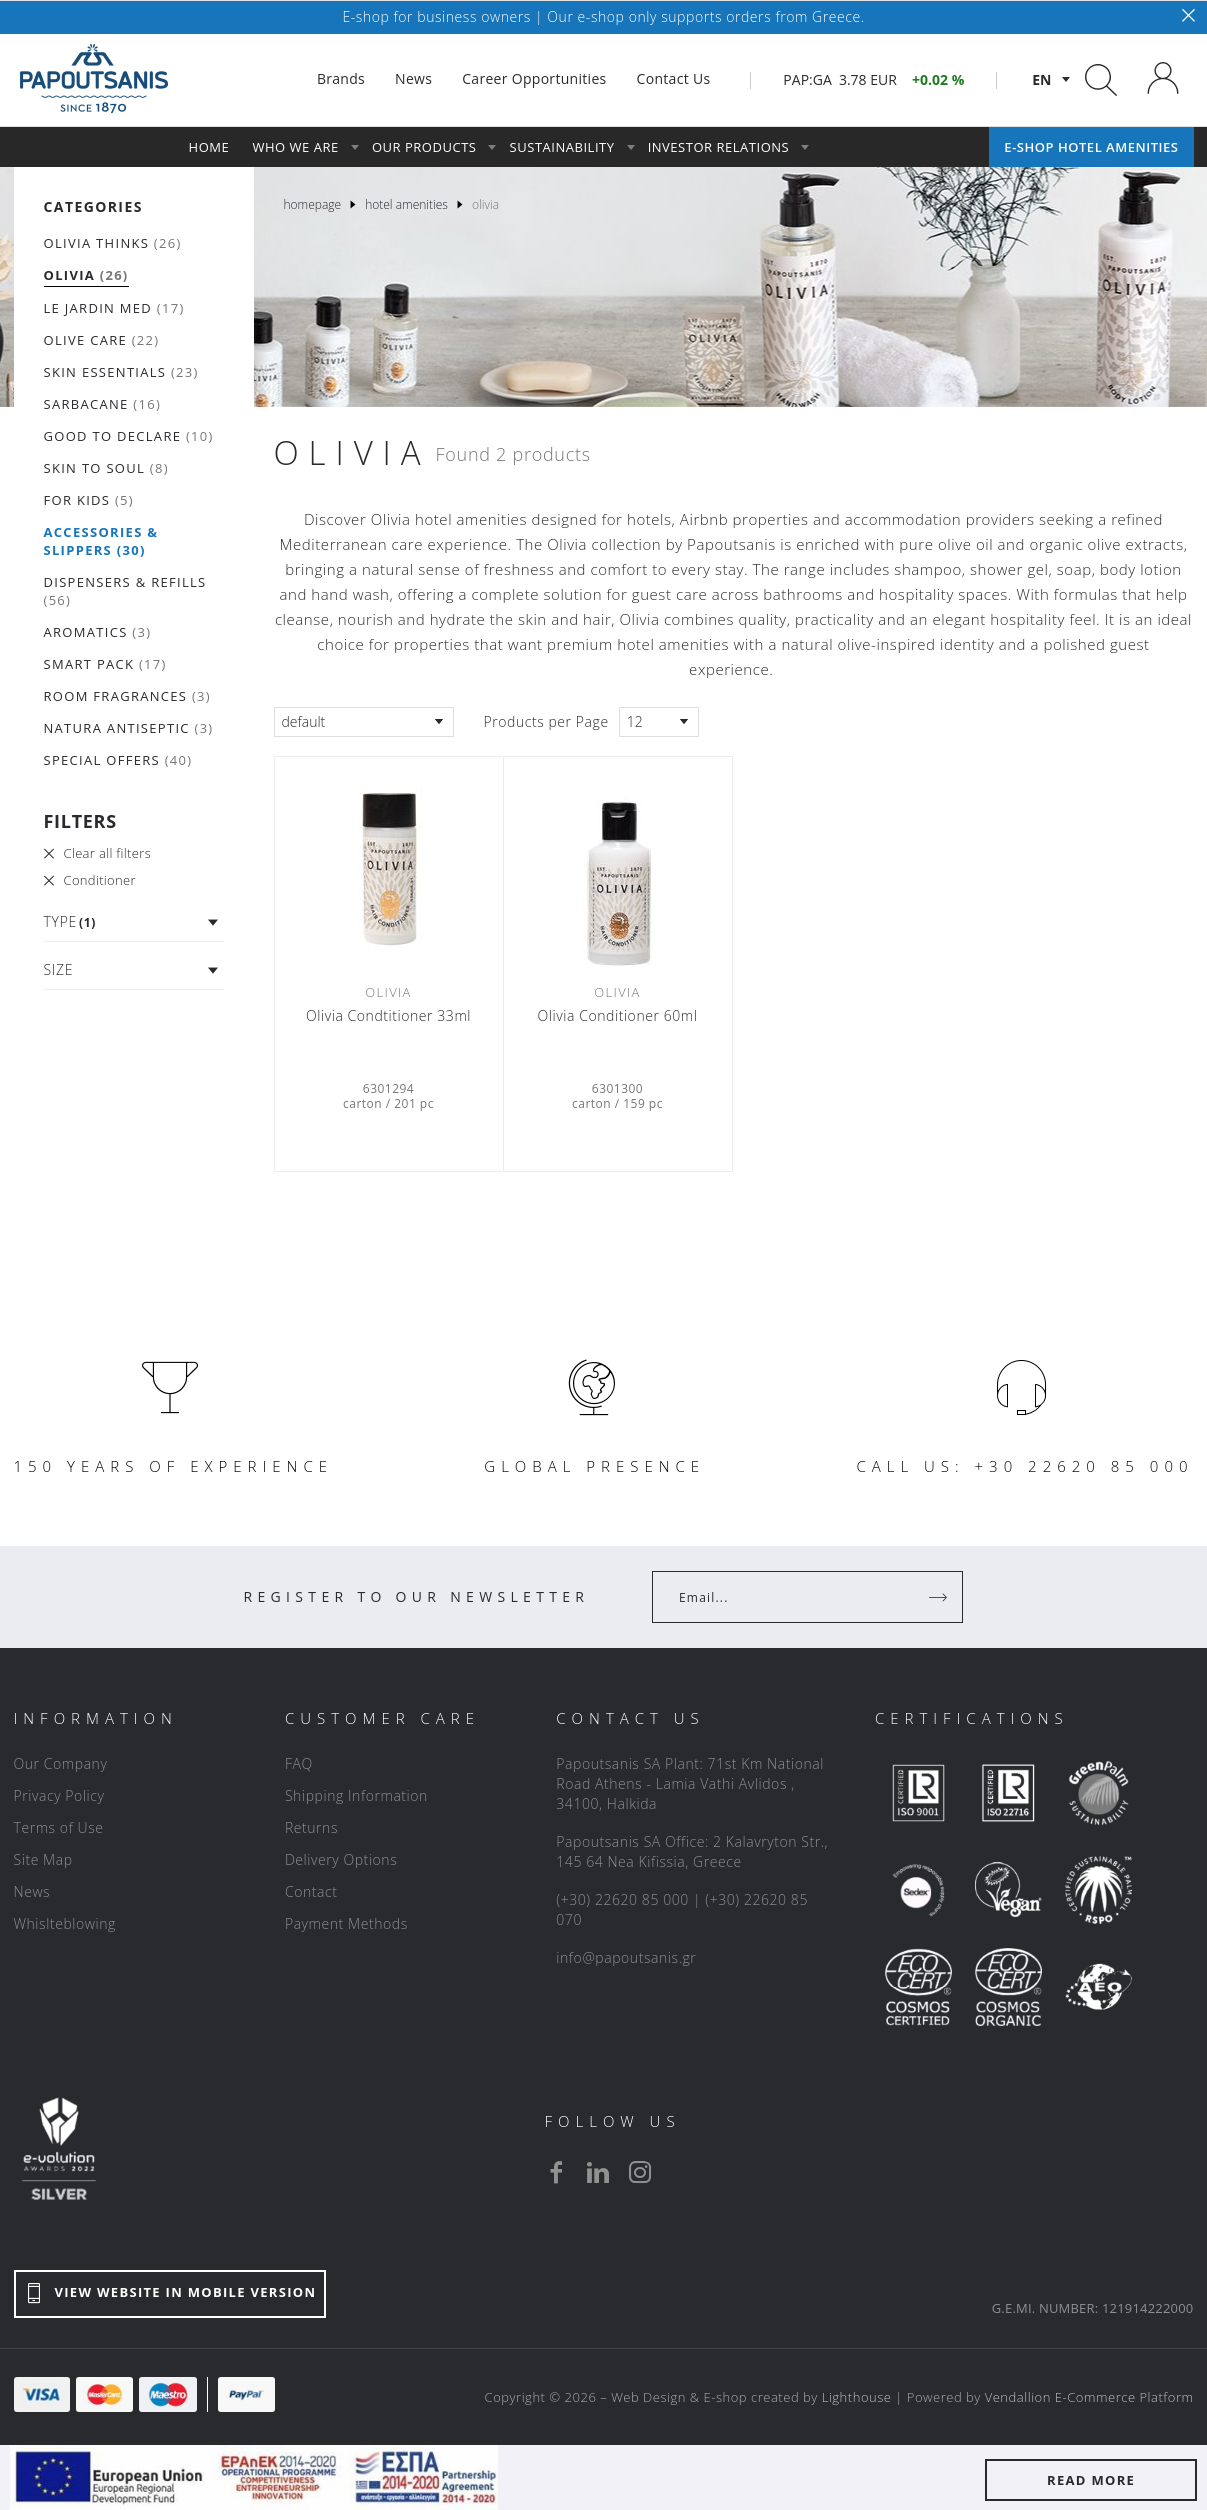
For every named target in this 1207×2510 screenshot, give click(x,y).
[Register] (940, 1597)
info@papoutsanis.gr (626, 1957)
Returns (311, 1827)
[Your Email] (793, 1597)
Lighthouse (857, 2397)
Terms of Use (59, 1827)
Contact (311, 1891)
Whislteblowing (65, 1923)
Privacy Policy (59, 1795)
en (1041, 79)
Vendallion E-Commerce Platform (1089, 2397)
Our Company (61, 1763)
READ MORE (1091, 2480)
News (32, 1891)
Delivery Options (341, 1859)
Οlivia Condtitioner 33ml (388, 1016)
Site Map (43, 1859)
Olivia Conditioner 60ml (618, 1016)
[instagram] (640, 2172)
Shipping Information (356, 1795)
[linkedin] (598, 2172)
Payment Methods (346, 1923)
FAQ (299, 1763)
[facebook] (556, 2172)
